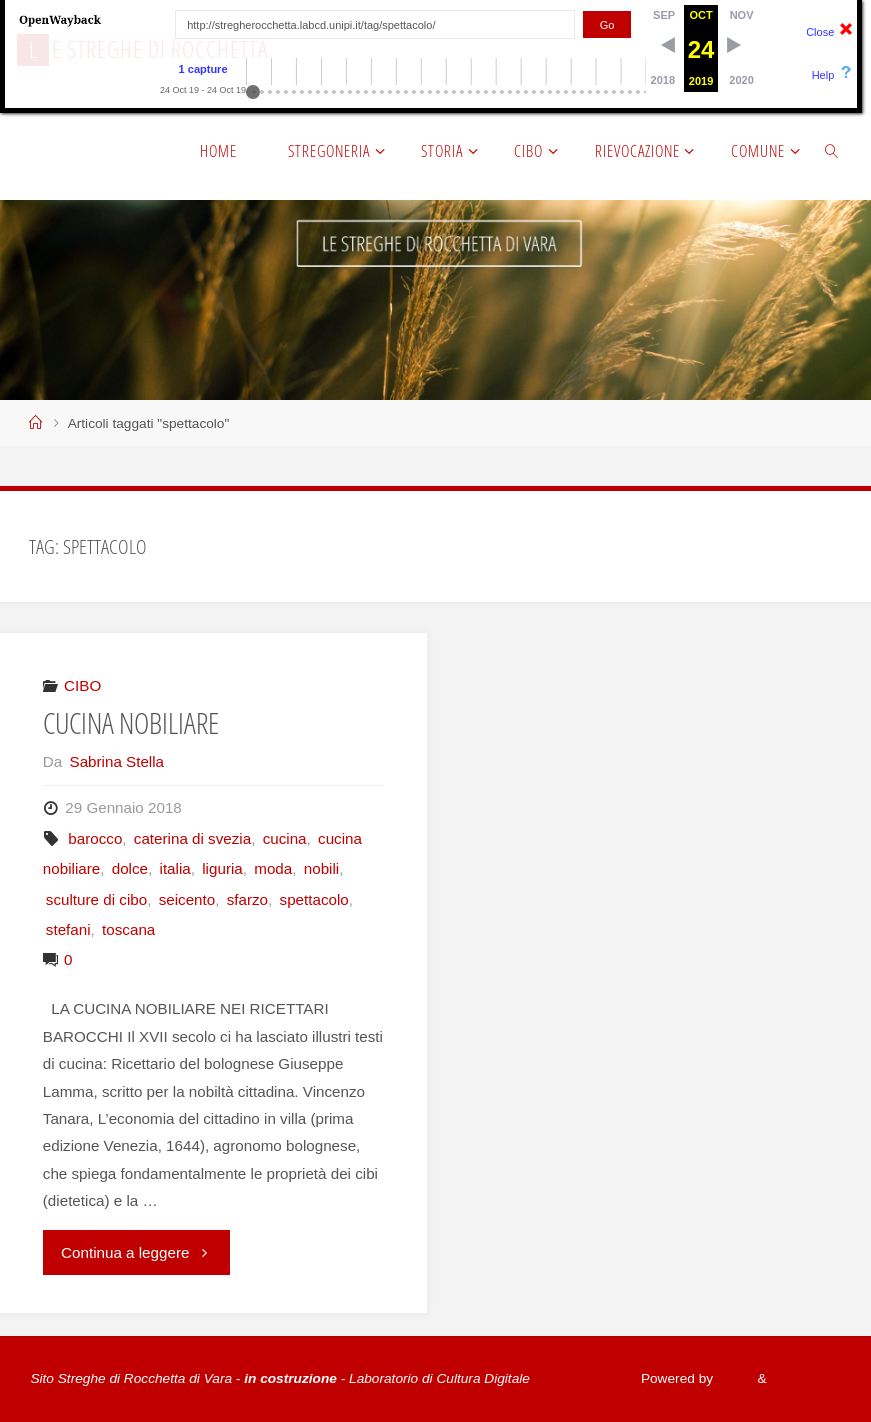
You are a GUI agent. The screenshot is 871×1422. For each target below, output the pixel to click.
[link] (832, 150)
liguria (222, 868)
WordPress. (804, 1378)
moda (273, 868)
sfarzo (247, 899)
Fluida (732, 1378)
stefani (68, 929)
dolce (130, 868)
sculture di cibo (96, 899)
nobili (321, 868)
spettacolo (314, 899)
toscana (128, 929)
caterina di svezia (192, 838)
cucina (285, 838)
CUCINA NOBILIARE (131, 723)
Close (820, 32)
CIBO (82, 685)
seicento (187, 899)
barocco (95, 838)
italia (175, 868)
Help (823, 75)
